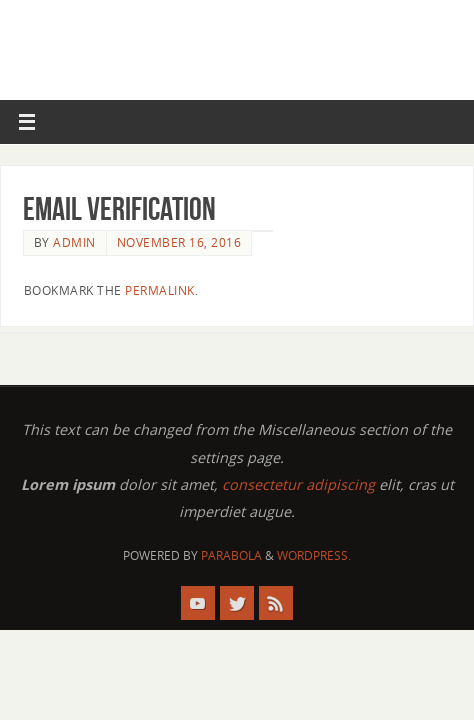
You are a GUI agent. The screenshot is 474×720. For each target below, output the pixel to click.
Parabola (231, 555)
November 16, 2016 (179, 242)
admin (74, 242)
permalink (160, 290)
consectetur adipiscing (298, 484)
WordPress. (314, 555)
